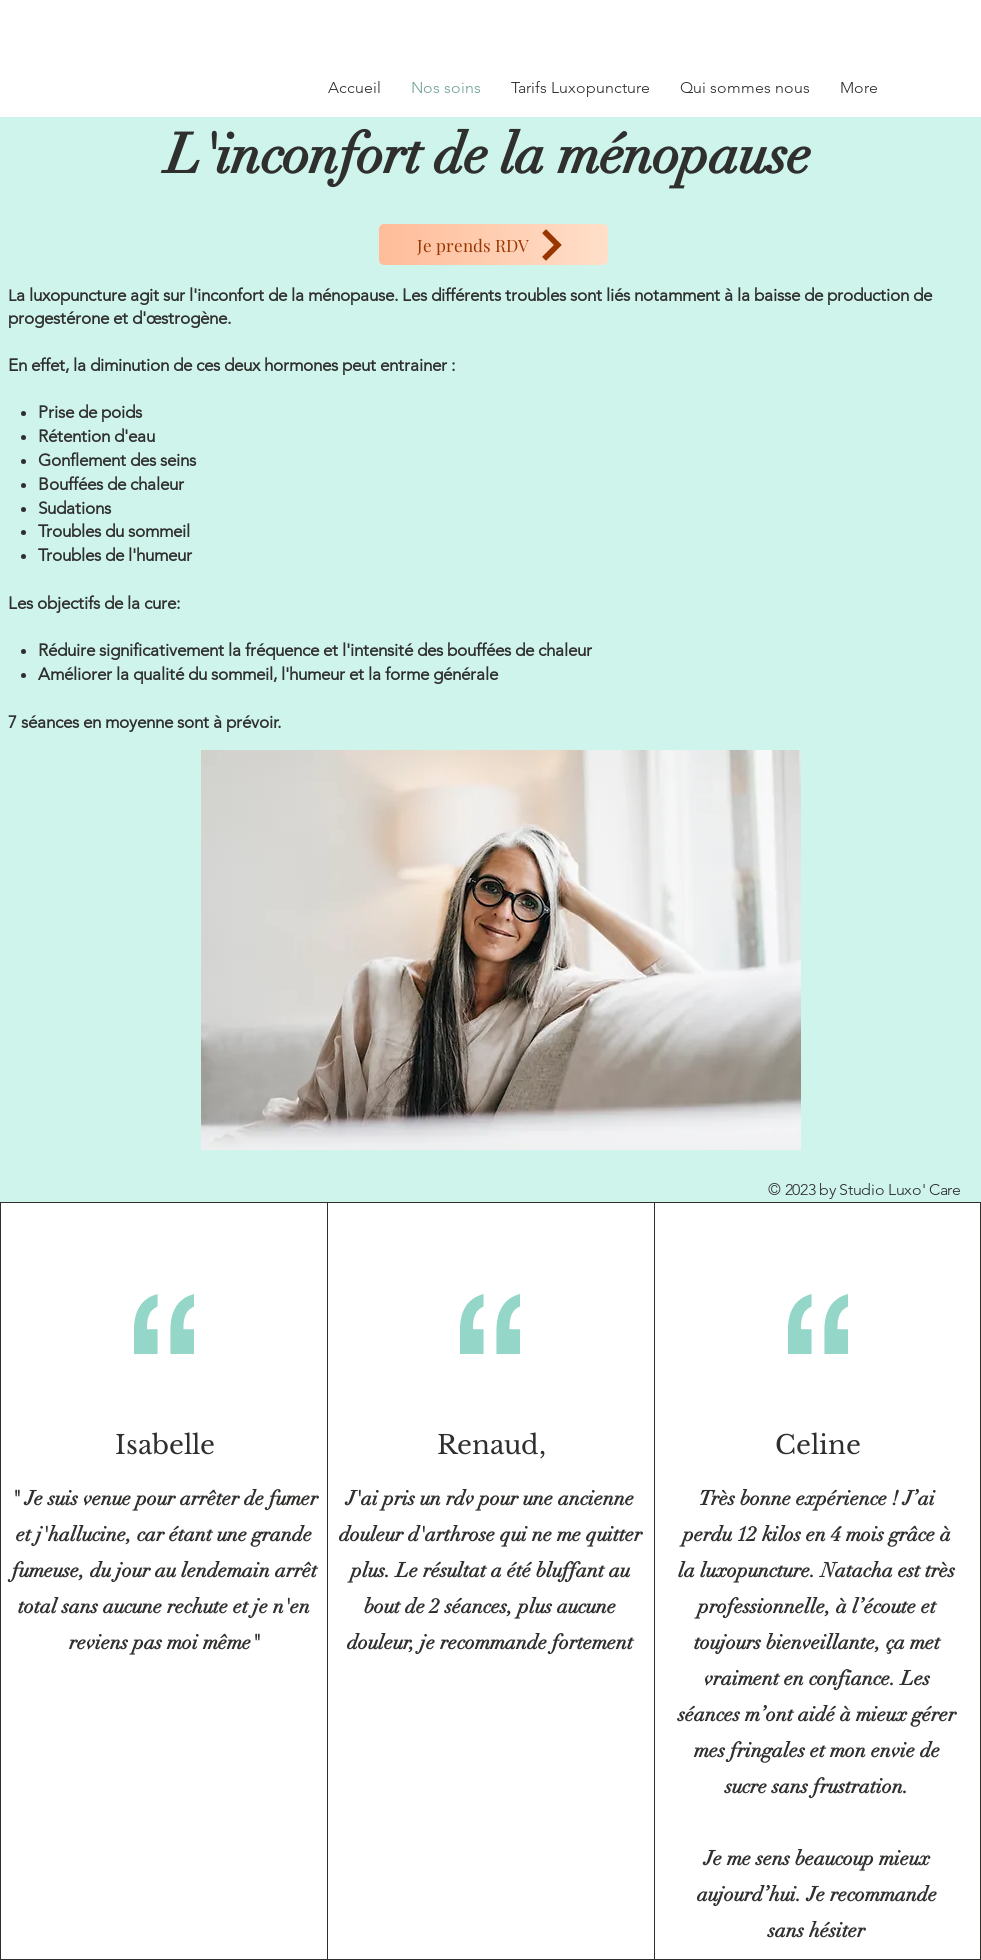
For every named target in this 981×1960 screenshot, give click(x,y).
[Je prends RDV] (493, 244)
